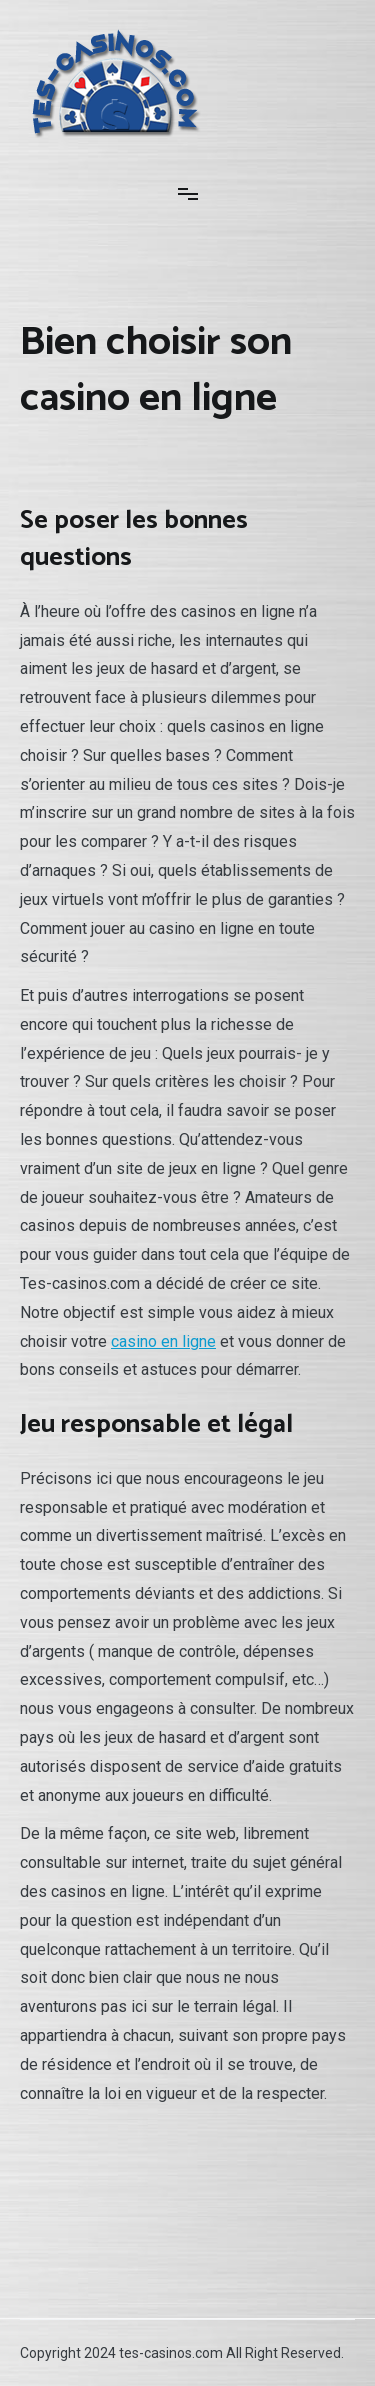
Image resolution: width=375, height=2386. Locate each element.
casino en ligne (163, 1341)
